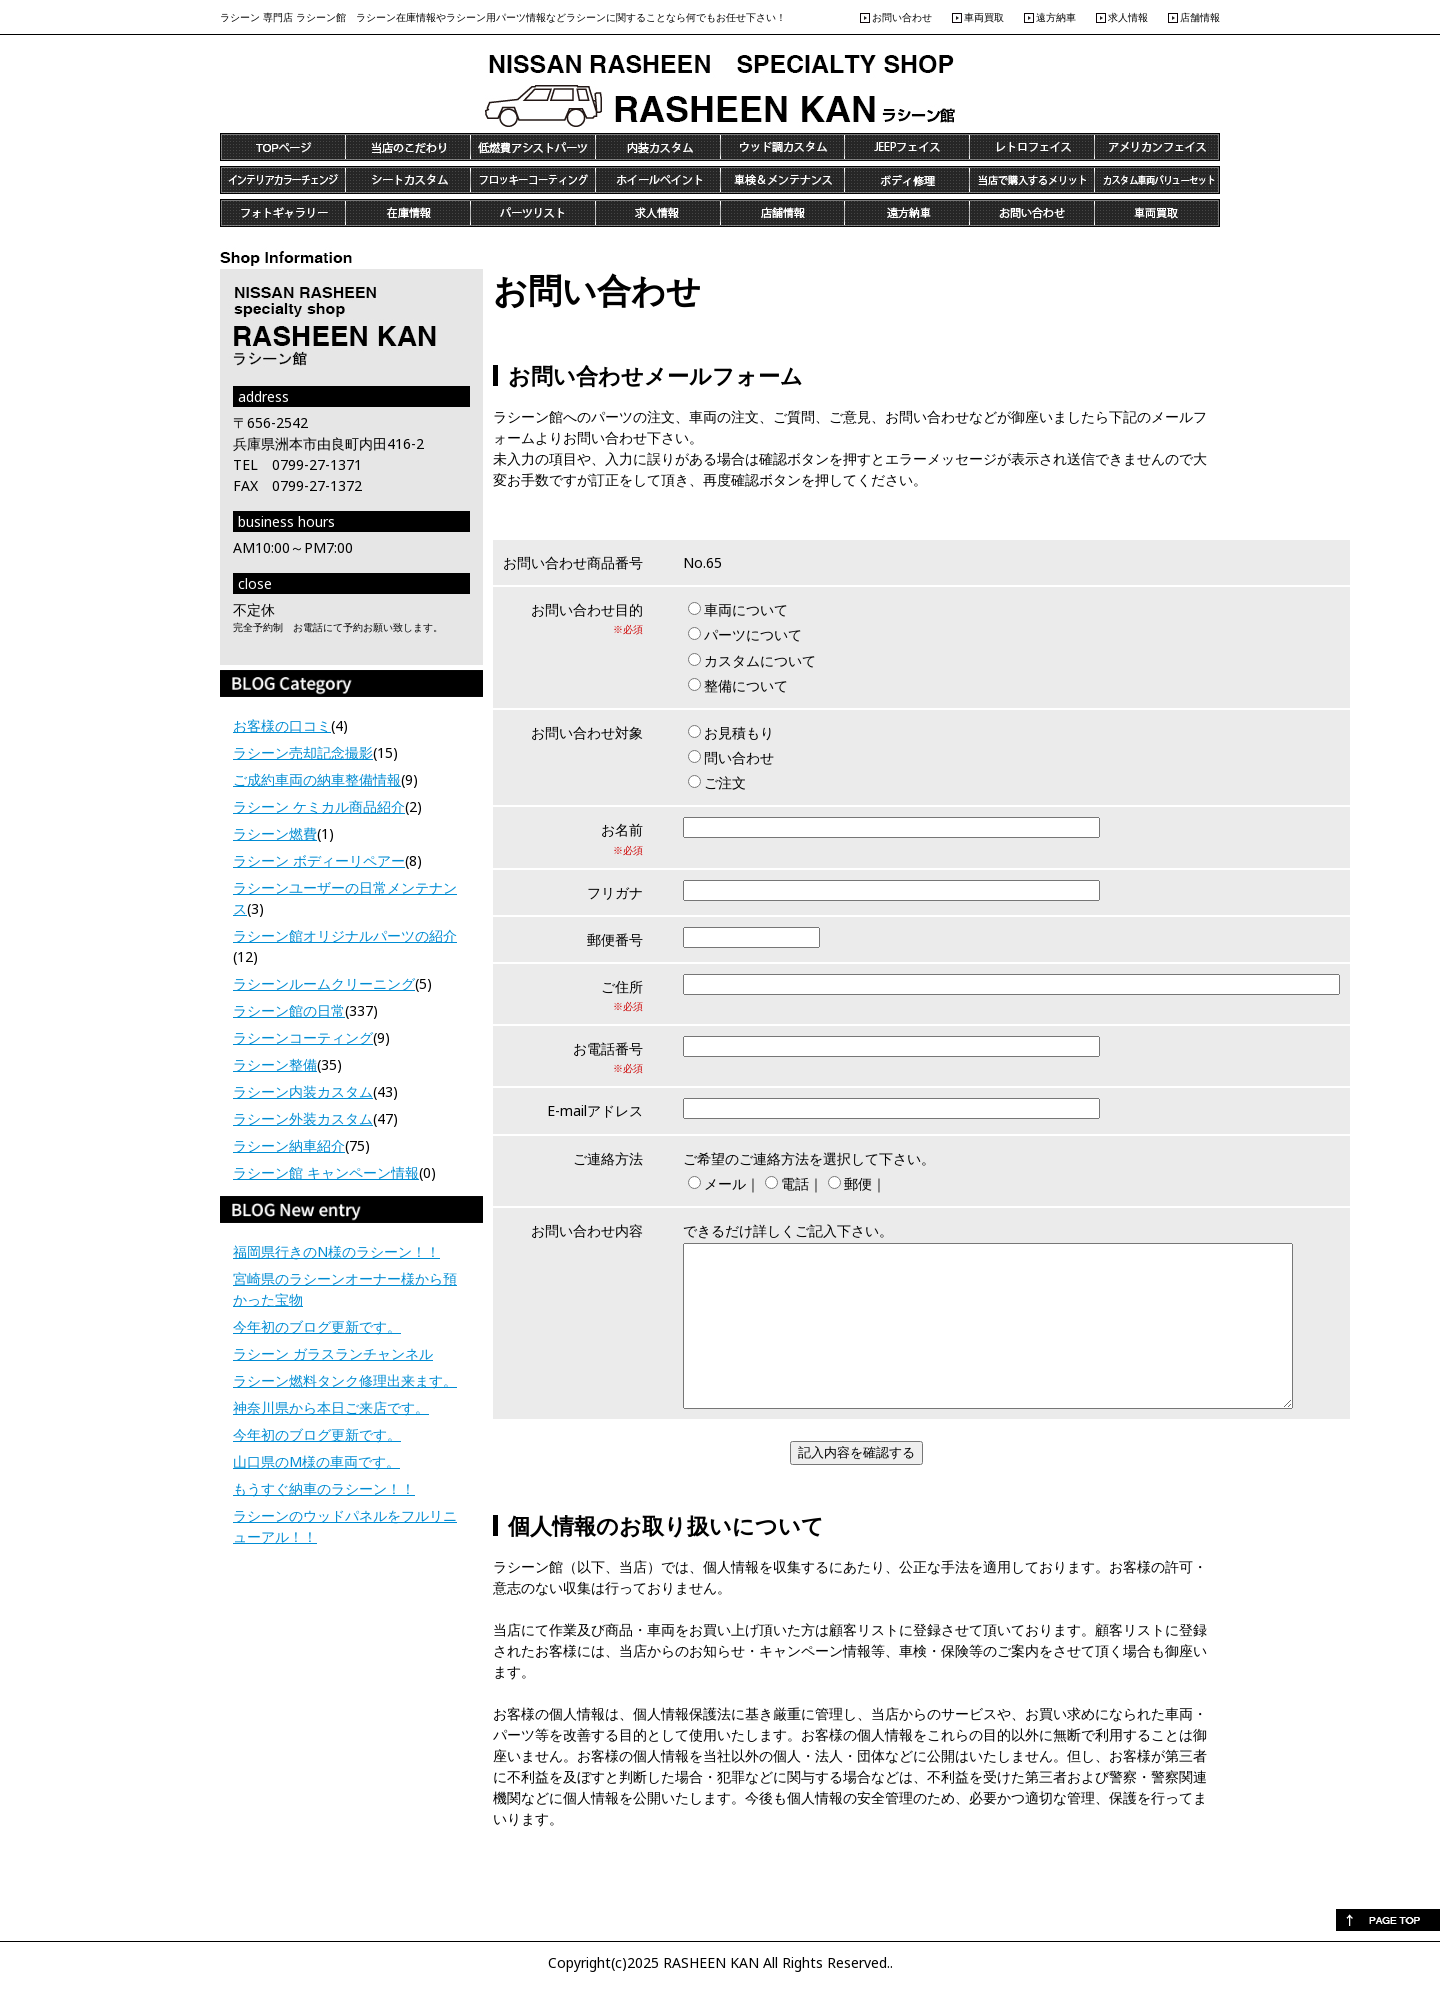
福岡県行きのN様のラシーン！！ (336, 1251)
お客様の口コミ (282, 725)
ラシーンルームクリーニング (324, 983)
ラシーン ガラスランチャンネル (333, 1353)
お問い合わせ (902, 17)
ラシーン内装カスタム (303, 1091)
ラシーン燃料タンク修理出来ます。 (345, 1380)
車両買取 (984, 17)
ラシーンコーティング (303, 1037)
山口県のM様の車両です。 (316, 1461)
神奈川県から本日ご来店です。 (331, 1407)
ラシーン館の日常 (289, 1010)
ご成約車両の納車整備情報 (317, 779)
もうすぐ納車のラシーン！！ (324, 1488)
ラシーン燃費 (275, 833)
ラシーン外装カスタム (303, 1118)
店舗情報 (1200, 17)
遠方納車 (1056, 17)
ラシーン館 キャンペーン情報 (326, 1172)
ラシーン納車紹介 (289, 1145)
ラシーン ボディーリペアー (319, 860)
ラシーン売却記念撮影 (303, 752)
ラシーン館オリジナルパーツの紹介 (345, 935)
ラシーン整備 (275, 1064)
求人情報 (1128, 17)
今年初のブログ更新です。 (317, 1326)
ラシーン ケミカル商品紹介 (319, 806)
